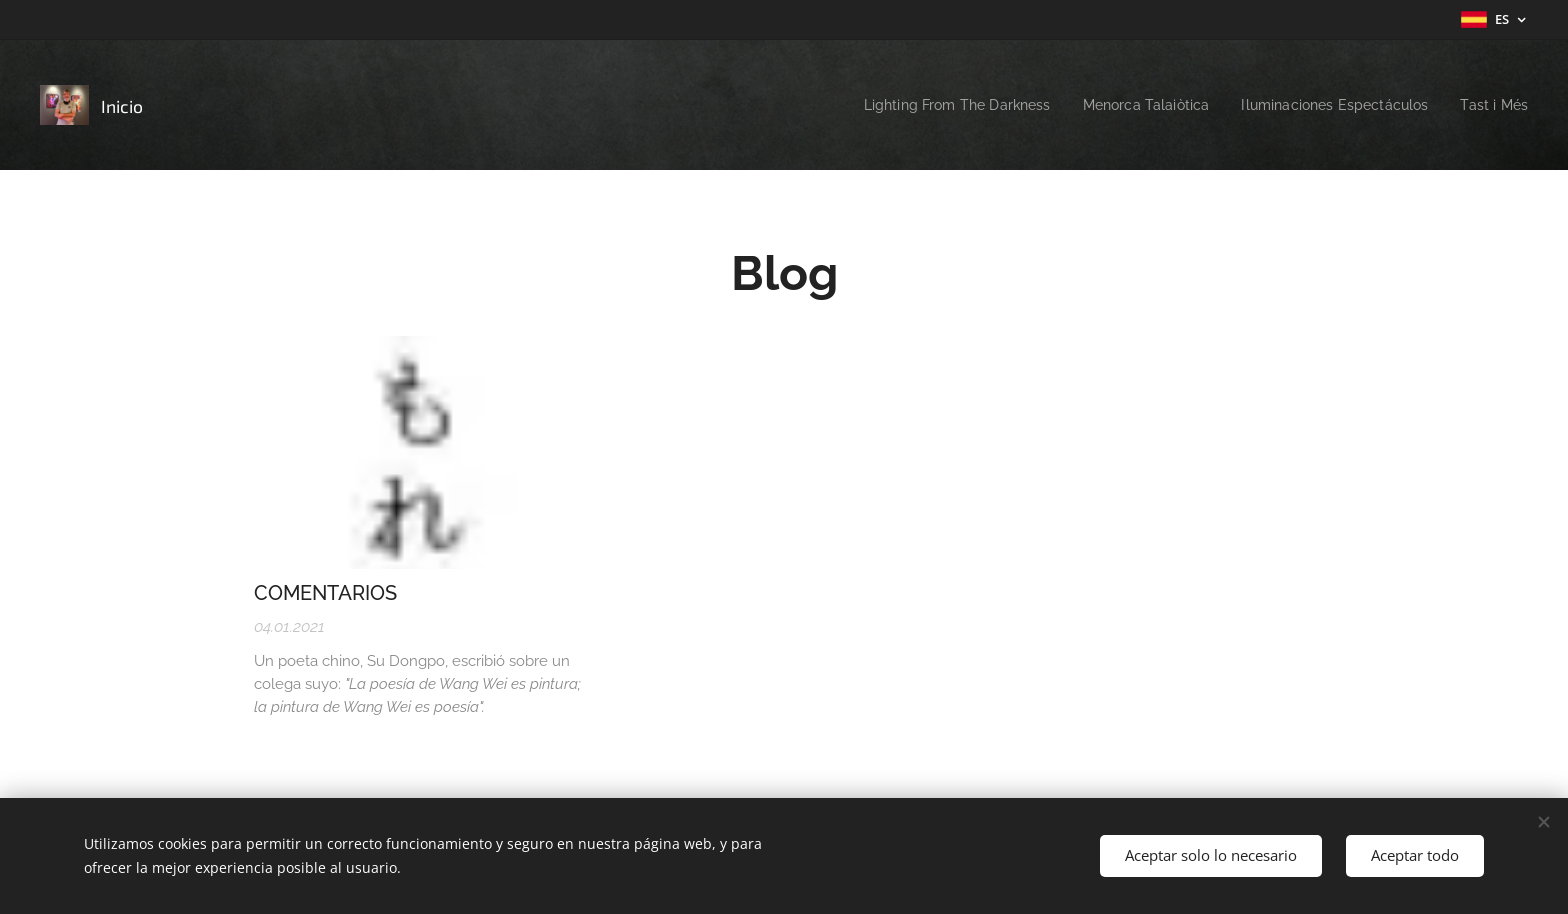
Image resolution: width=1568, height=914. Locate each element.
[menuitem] (926, 105)
